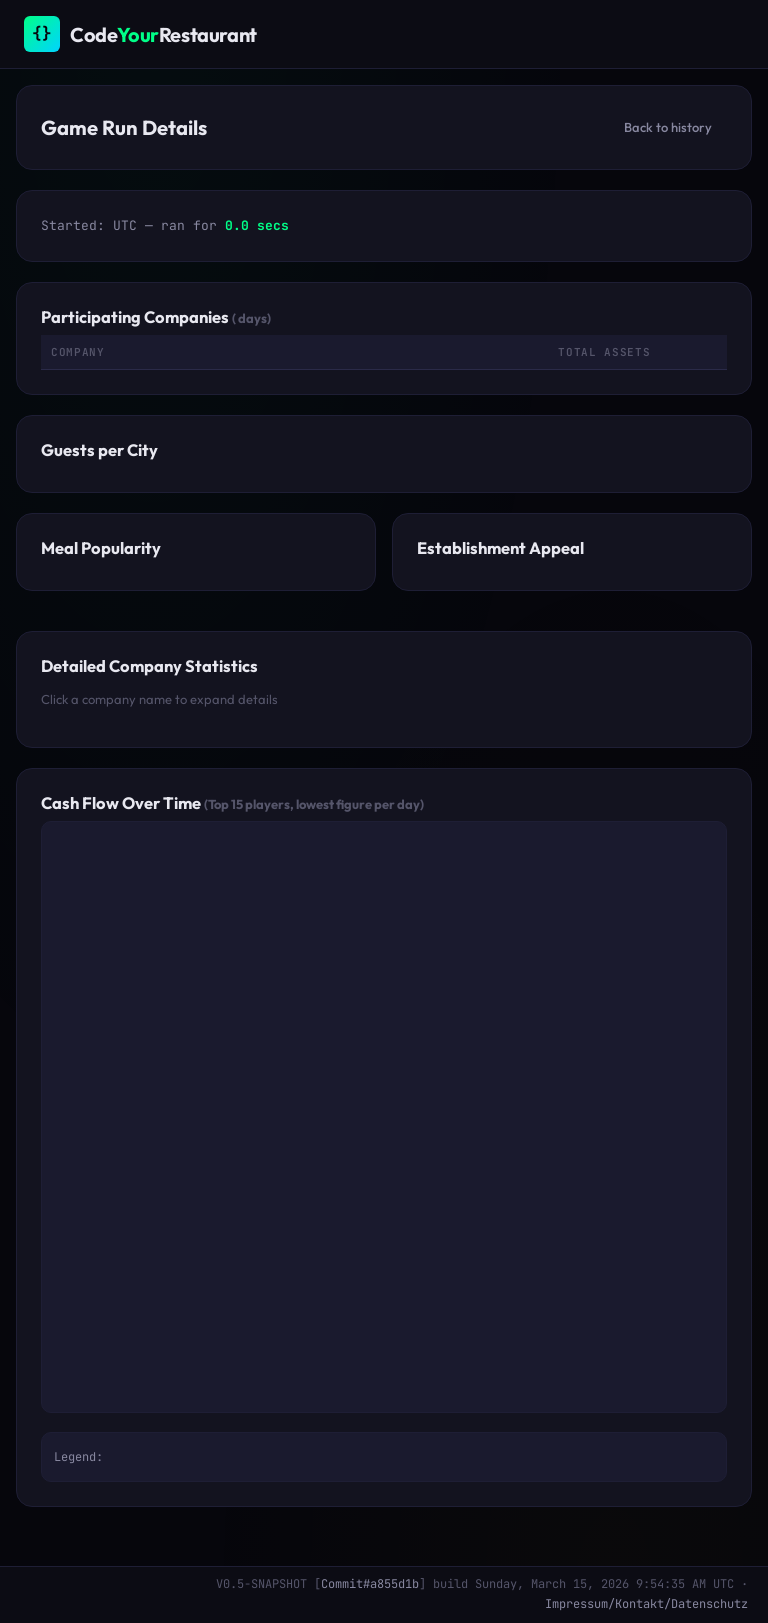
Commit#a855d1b (370, 1584)
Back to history (668, 127)
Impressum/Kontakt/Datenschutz (646, 1604)
